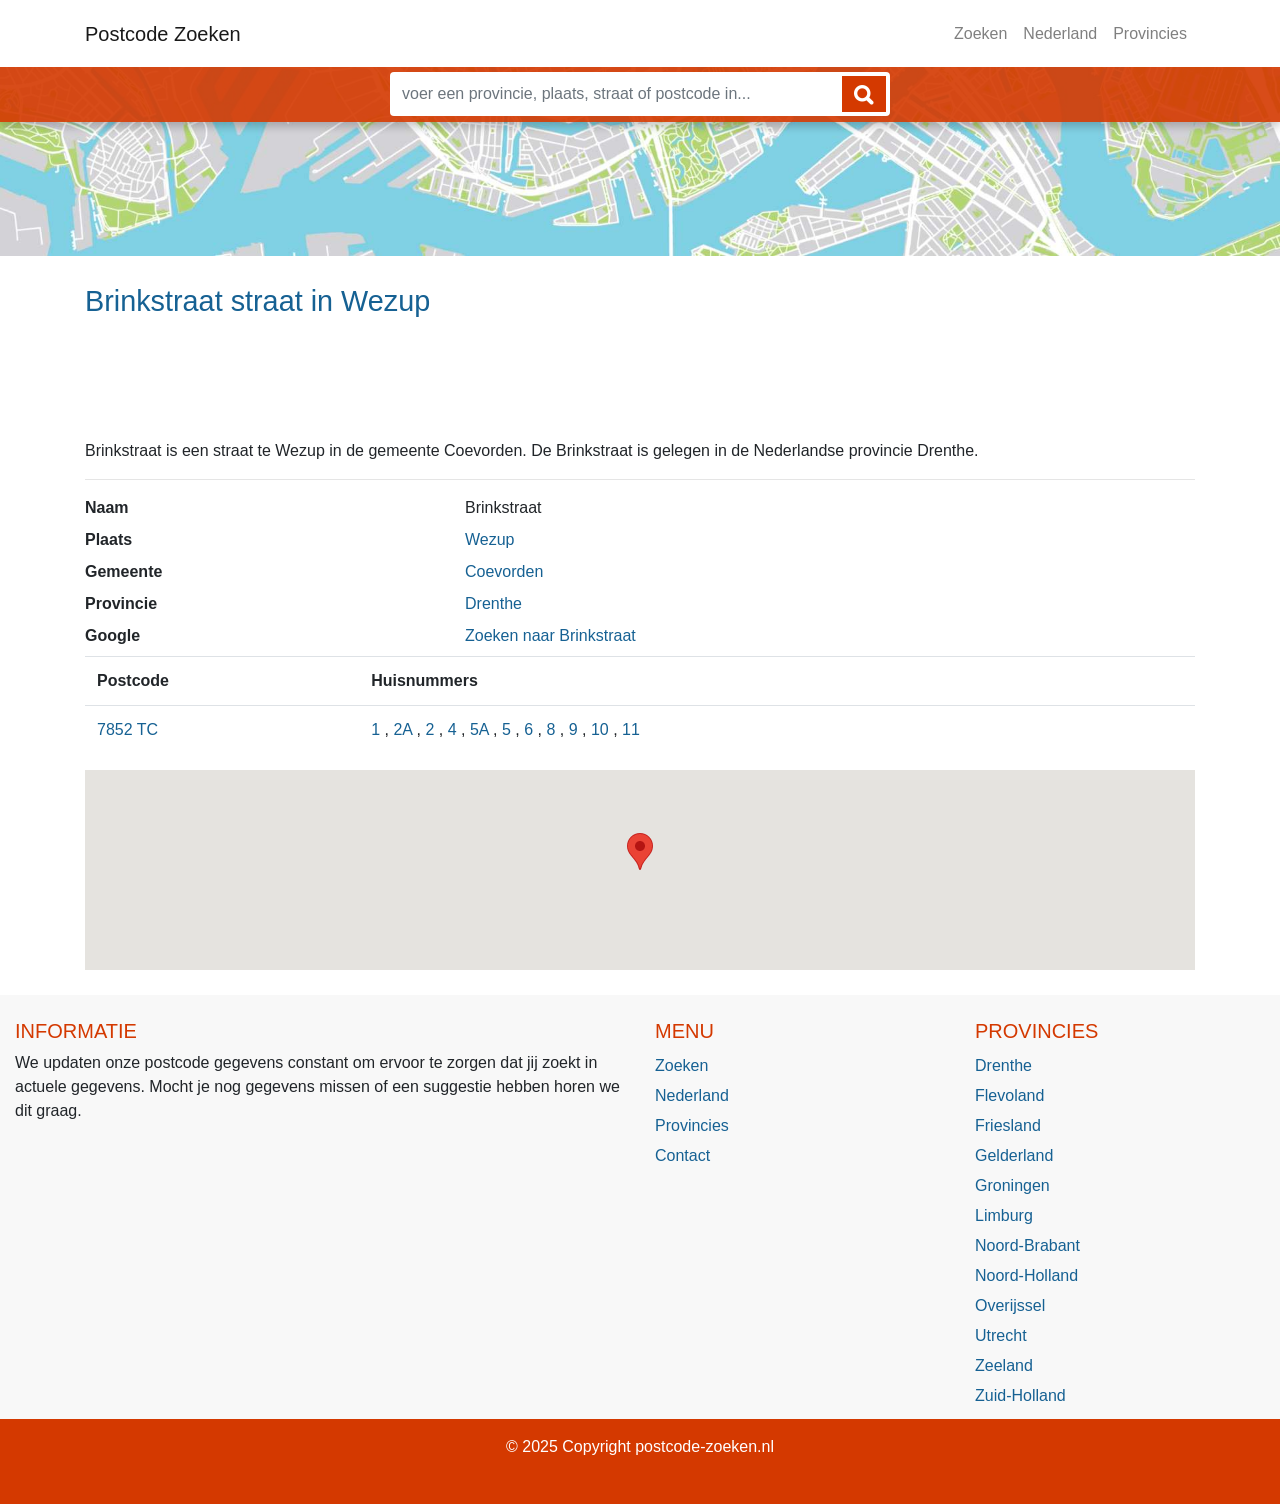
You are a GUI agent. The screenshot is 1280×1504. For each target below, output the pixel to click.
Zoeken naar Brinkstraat (550, 635)
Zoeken (980, 33)
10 (600, 729)
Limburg (1004, 1215)
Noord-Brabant (1027, 1245)
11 (631, 729)
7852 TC (127, 729)
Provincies (1150, 33)
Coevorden (504, 571)
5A (479, 729)
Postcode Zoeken (163, 34)
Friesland (1008, 1125)
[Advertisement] (640, 387)
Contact (682, 1155)
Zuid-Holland (1020, 1395)
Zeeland (1004, 1365)
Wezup (490, 539)
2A (402, 729)
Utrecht (1001, 1335)
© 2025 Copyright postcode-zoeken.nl (640, 1446)
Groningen (1012, 1185)
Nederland (1060, 33)
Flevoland (1009, 1095)
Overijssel (1010, 1305)
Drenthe (493, 603)
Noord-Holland (1026, 1275)
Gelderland (1014, 1155)
